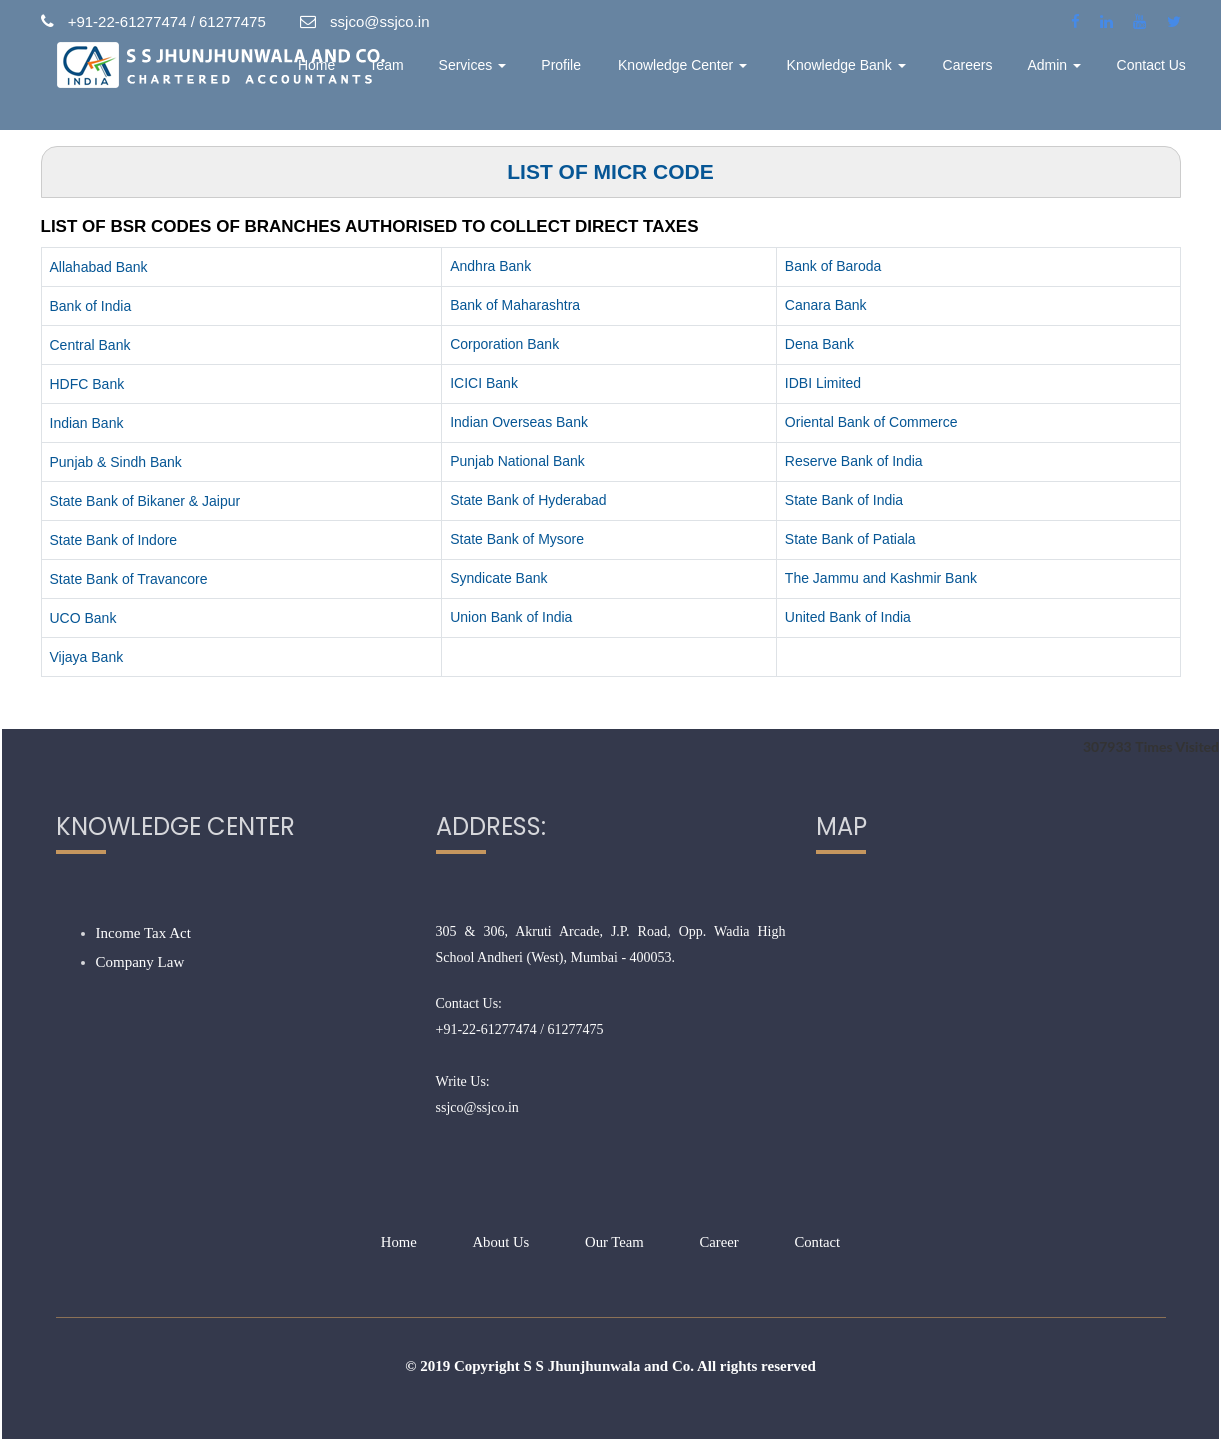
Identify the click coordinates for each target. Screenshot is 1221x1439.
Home (419, 75)
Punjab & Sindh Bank (116, 462)
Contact (819, 1242)
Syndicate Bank (498, 578)
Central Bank (90, 345)
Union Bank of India (511, 617)
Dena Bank (819, 344)
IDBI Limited (823, 383)
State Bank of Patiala (850, 539)
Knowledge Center (752, 75)
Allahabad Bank (99, 267)
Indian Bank (87, 423)
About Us (500, 1242)
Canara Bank (826, 305)
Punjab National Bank (517, 461)
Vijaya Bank (87, 657)
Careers (990, 75)
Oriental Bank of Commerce (871, 422)
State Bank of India (844, 500)
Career (720, 1242)
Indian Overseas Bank (519, 422)
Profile (650, 75)
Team (485, 75)
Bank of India (91, 306)
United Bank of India (848, 617)
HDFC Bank (87, 384)
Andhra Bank (490, 266)
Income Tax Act (143, 933)
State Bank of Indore (114, 540)
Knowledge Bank (884, 75)
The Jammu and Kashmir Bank (881, 578)
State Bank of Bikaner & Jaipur (145, 501)
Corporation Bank (504, 344)
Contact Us (1158, 75)
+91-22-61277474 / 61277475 (520, 1029)
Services (567, 75)
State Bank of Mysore (517, 539)
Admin (1071, 75)
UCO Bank (83, 618)
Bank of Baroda (833, 266)
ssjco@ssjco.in (477, 1107)
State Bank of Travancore (129, 579)
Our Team (615, 1242)
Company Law (140, 962)
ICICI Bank (484, 383)
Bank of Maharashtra (515, 305)
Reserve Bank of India (854, 461)
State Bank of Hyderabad (528, 500)
